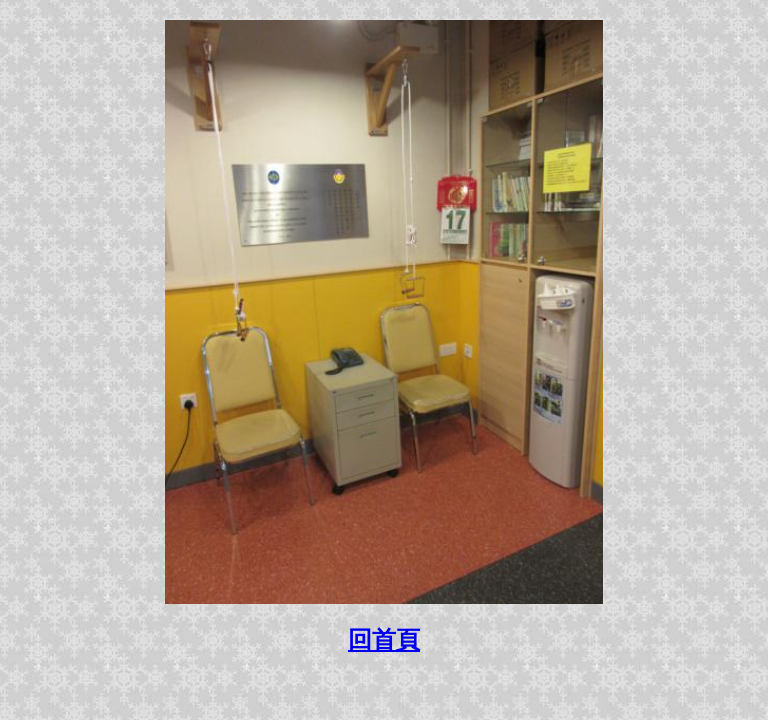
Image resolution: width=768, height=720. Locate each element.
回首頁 (384, 640)
